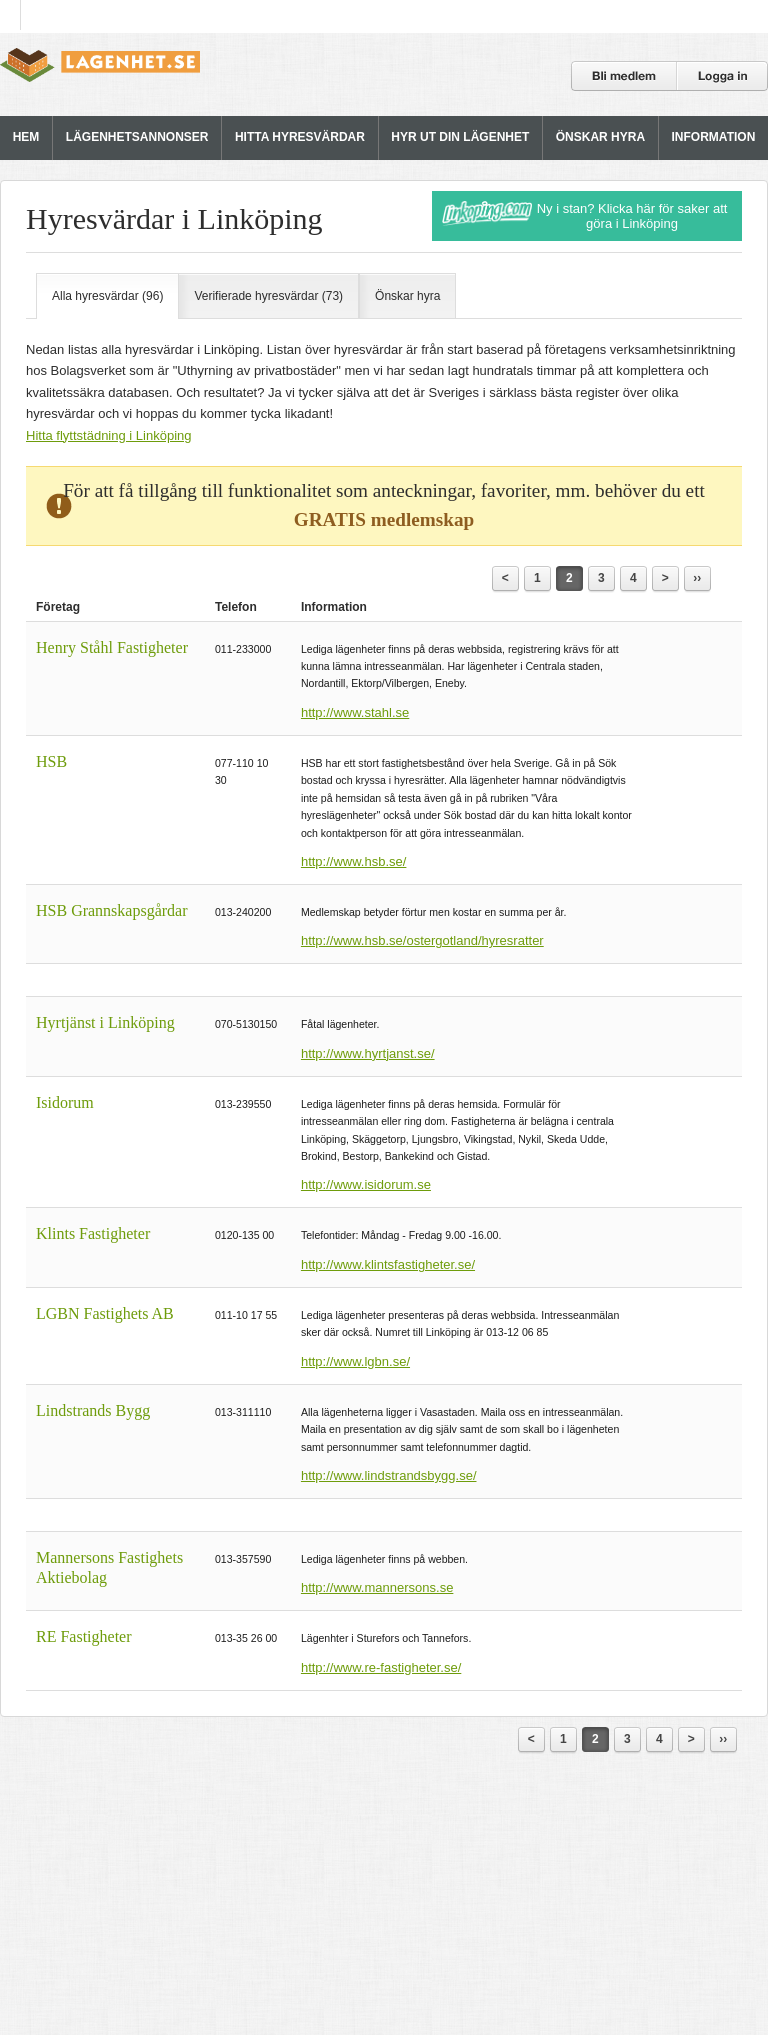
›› (697, 578)
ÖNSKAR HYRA (600, 137)
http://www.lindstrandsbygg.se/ (389, 1475)
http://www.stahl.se (355, 712)
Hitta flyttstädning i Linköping (108, 435)
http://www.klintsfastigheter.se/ (388, 1264)
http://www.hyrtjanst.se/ (368, 1053)
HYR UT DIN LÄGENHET (460, 137)
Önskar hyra (407, 296)
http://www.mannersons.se (377, 1587)
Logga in (723, 76)
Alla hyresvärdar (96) (107, 296)
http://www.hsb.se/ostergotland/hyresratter (422, 940)
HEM (26, 137)
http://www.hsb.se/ (354, 861)
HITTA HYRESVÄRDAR (300, 137)
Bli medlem (624, 76)
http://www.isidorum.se (366, 1184)
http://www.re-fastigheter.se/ (381, 1667)
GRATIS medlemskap (384, 519)
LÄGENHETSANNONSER (137, 137)
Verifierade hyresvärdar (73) (268, 296)
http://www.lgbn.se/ (355, 1361)
